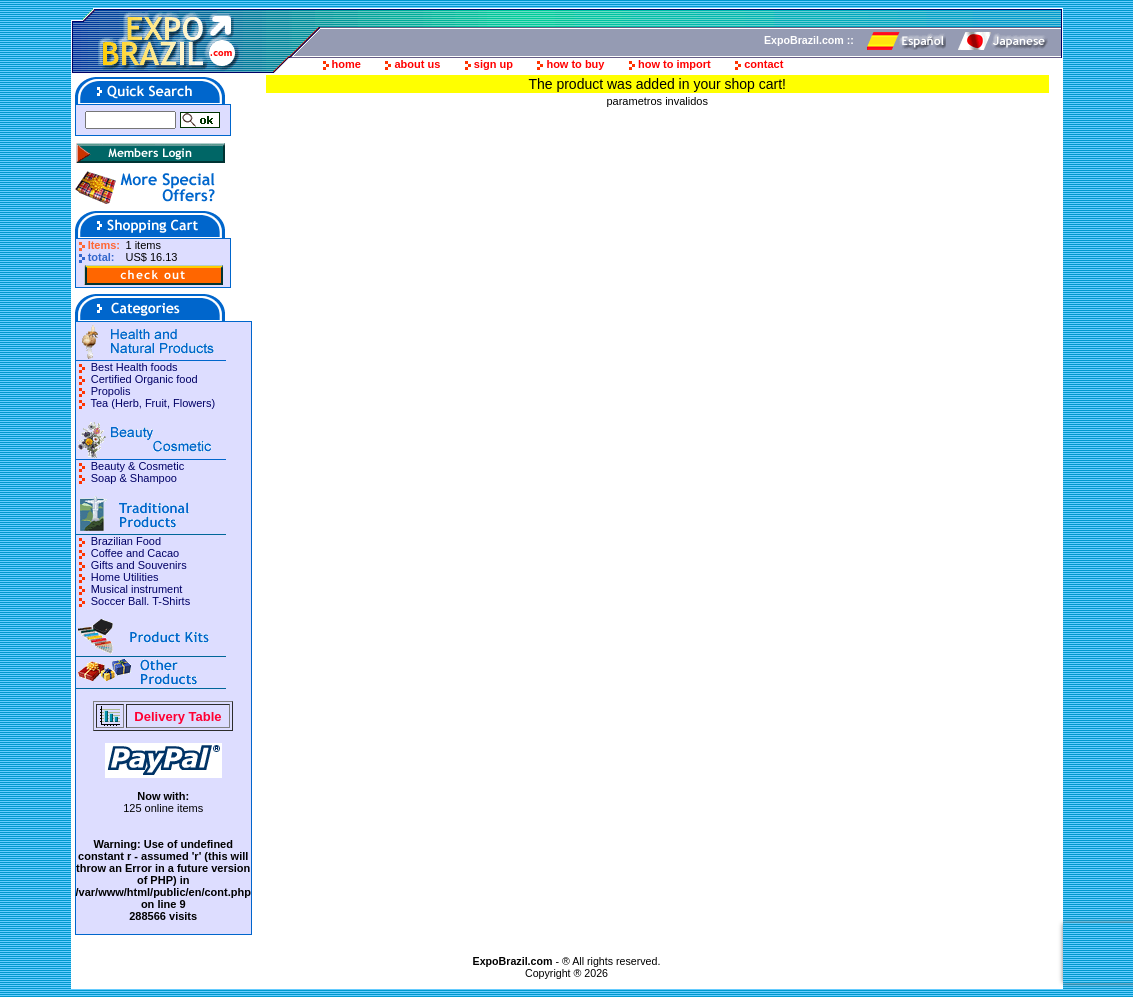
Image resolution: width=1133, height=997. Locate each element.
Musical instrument (137, 589)
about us (417, 64)
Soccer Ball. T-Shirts (140, 601)
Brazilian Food (126, 541)
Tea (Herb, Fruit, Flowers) (152, 403)
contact (763, 64)
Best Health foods (134, 367)
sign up (493, 64)
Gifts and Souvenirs (139, 565)
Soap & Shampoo (134, 478)
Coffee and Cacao (135, 553)
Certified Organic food (144, 379)
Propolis (111, 391)
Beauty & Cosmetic (138, 466)
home (346, 64)
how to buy (575, 64)
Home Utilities (125, 577)
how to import (674, 64)
